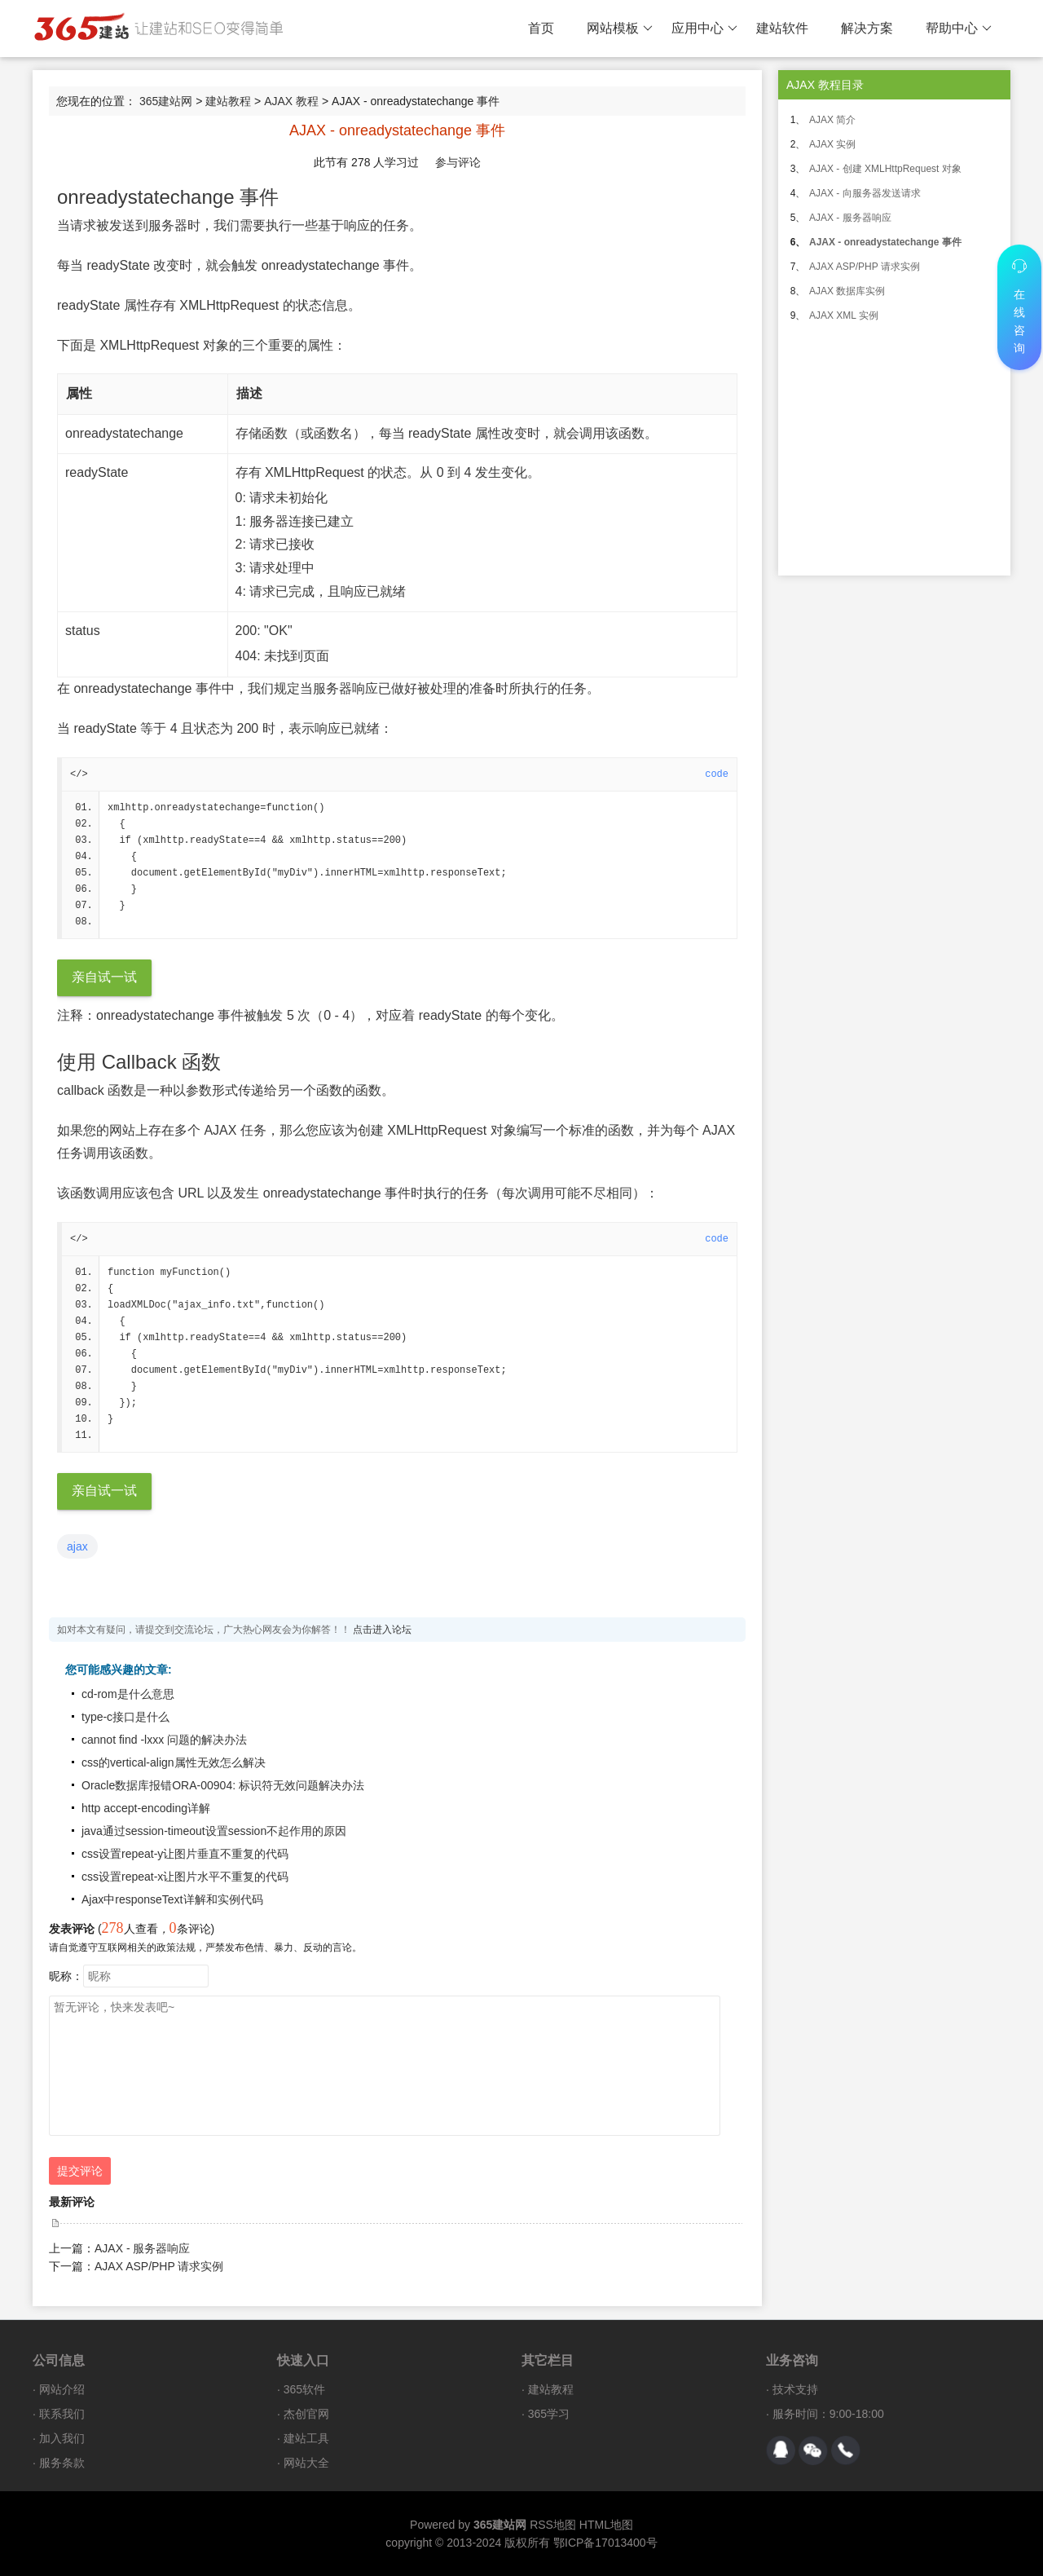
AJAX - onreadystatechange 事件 (885, 242)
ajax (77, 1546)
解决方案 (867, 28)
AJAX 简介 (832, 120)
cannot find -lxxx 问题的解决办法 (164, 1739)
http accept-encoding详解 (145, 1808)
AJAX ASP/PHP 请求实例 (159, 2266)
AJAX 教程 (291, 101)
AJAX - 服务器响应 (142, 2248)
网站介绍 (62, 2389)
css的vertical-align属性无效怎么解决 (173, 1762)
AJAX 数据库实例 (847, 291)
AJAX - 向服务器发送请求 (865, 193)
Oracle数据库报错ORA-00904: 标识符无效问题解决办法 (222, 1785)
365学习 (549, 2413)
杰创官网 (306, 2413)
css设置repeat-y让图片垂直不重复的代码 (184, 1853)
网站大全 (306, 2462)
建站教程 (228, 101)
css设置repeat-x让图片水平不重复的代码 (184, 1876)
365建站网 (165, 101)
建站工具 (306, 2438)
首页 (541, 28)
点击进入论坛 (382, 1629)
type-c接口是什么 (125, 1716)
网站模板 (620, 28)
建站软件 (782, 28)
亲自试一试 (104, 977)
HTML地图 (606, 2524)
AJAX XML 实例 (843, 315)
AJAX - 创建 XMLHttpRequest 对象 (885, 168)
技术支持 (795, 2389)
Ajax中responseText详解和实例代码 (172, 1899)
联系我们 (62, 2413)
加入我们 (62, 2438)
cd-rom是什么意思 (127, 1693)
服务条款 (62, 2462)
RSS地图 (553, 2524)
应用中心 (704, 28)
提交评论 (80, 2170)
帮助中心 (959, 28)
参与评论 (458, 162)
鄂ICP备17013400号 (605, 2542)
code (716, 774)
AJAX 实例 (832, 144)
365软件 (304, 2389)
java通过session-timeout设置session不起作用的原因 (213, 1830)
